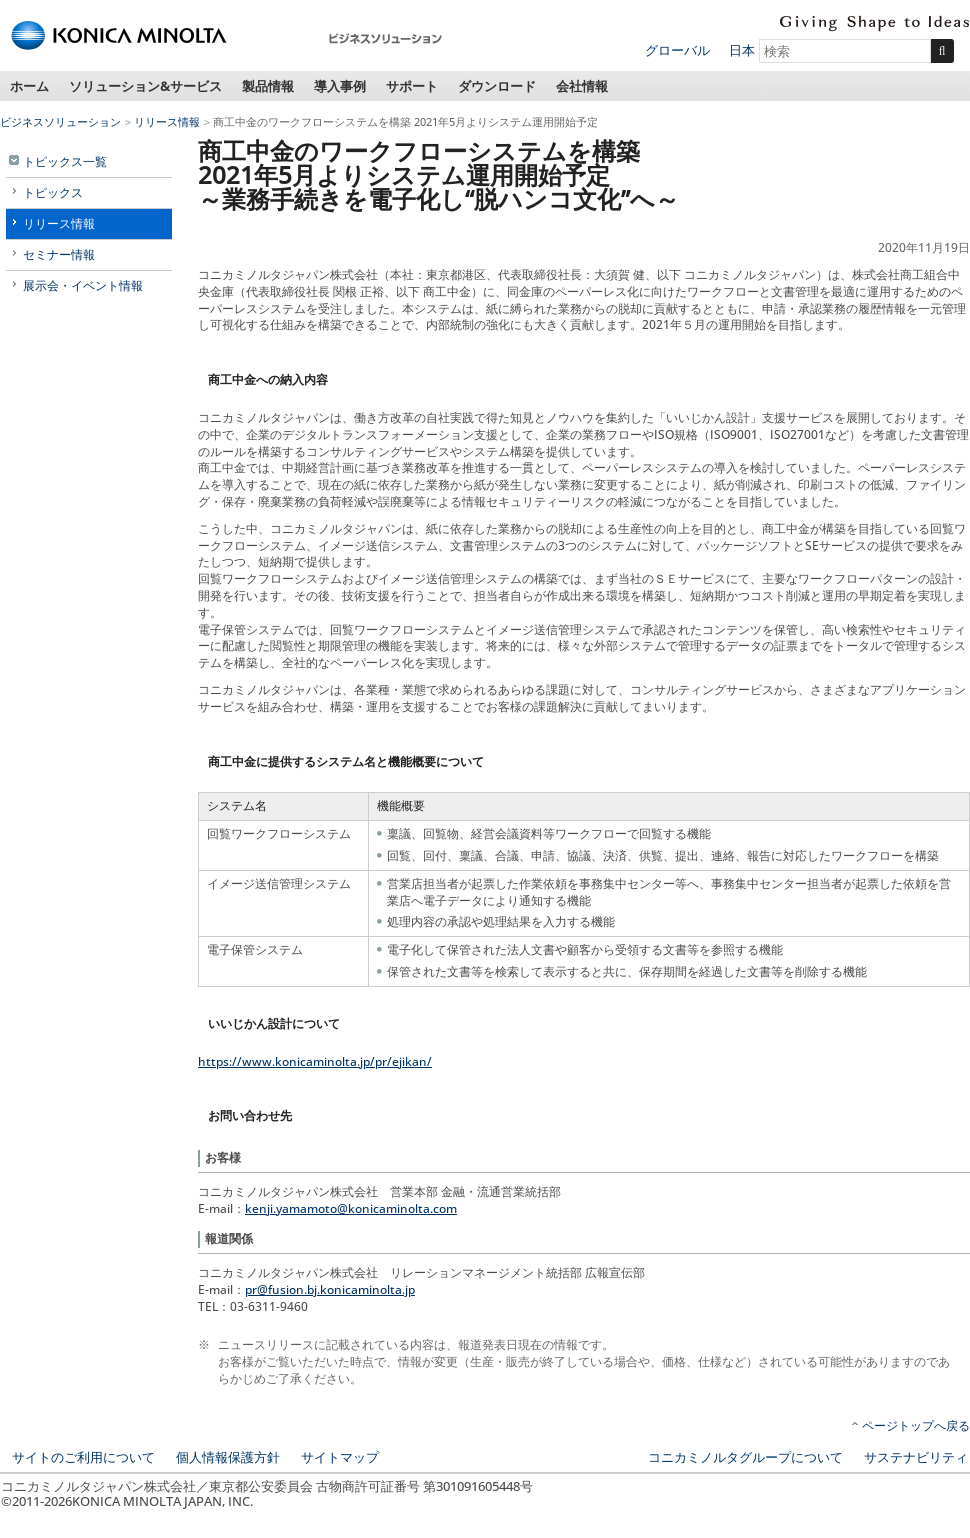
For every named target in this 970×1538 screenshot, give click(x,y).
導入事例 (340, 86)
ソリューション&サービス (145, 86)
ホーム (29, 86)
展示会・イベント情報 (83, 285)
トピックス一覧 (65, 161)
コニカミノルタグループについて (745, 1457)
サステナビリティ (916, 1457)
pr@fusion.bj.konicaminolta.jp (330, 1289)
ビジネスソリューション (60, 121)
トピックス (53, 192)
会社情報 (582, 86)
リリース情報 (167, 121)
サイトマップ (340, 1457)
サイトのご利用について (83, 1457)
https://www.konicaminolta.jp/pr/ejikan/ (315, 1061)
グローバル (677, 50)
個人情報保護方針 (228, 1457)
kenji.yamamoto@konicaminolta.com (351, 1208)
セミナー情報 (59, 254)
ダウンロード (497, 86)
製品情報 (268, 86)
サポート (412, 86)
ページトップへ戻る (916, 1425)
